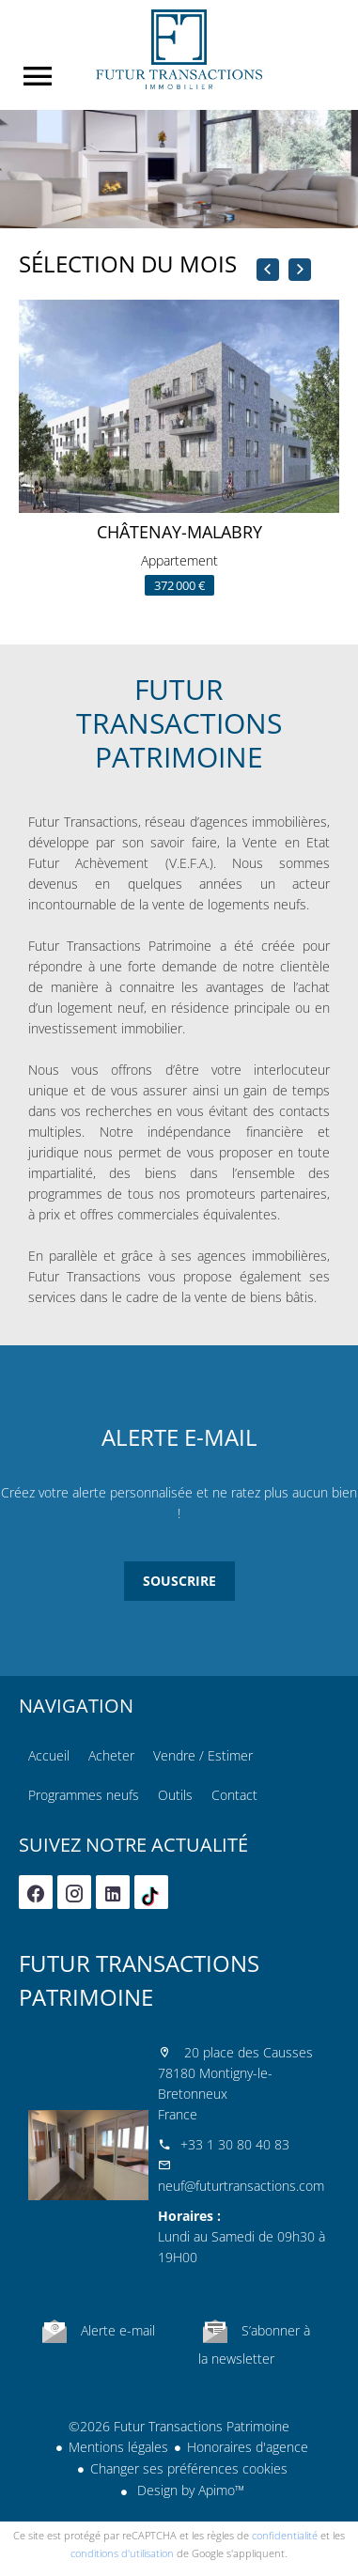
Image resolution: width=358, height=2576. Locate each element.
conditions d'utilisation (122, 2553)
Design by (188, 2490)
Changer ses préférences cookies (189, 2468)
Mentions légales (118, 2447)
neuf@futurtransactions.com (241, 2186)
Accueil (179, 49)
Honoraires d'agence (247, 2447)
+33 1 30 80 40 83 (234, 2144)
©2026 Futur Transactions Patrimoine (179, 2426)
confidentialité (285, 2535)
